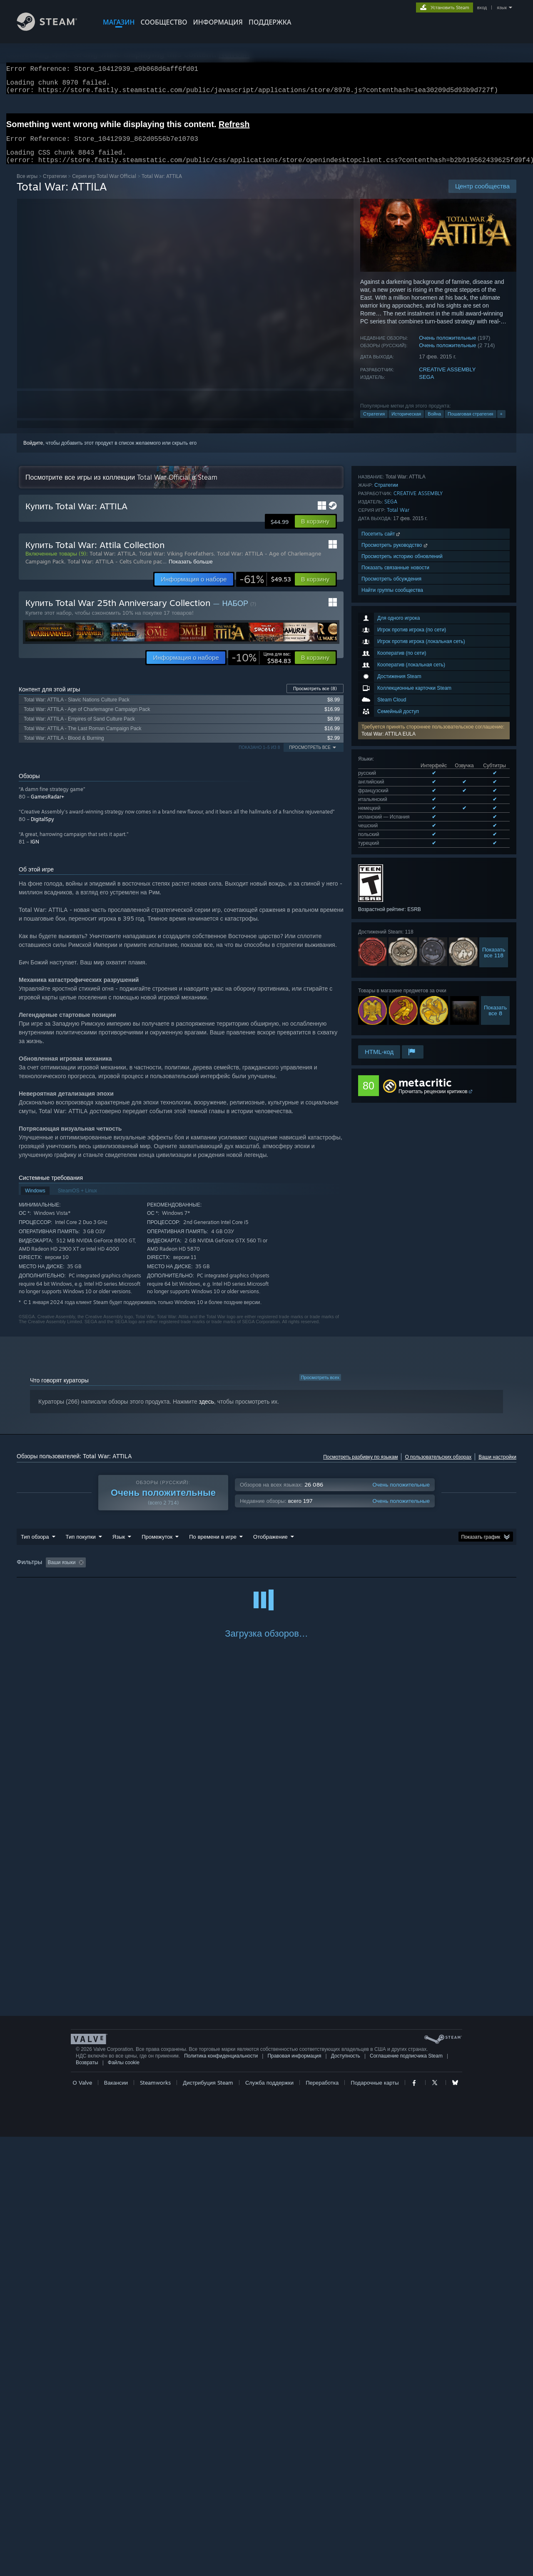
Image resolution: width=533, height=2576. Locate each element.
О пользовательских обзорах (438, 1467)
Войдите (33, 453)
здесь (206, 1411)
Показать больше (191, 571)
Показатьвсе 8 (495, 853)
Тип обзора (35, 1546)
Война (434, 423)
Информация (218, 22)
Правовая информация (294, 2495)
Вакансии (116, 2521)
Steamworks (155, 2521)
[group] (266, 1573)
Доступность (345, 2495)
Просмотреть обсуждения (391, 994)
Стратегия (374, 423)
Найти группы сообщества (392, 1005)
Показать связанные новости (395, 983)
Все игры (27, 186)
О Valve (82, 2521)
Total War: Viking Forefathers (176, 563)
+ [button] (501, 423)
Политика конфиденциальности (221, 2495)
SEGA (426, 387)
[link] (265, 589)
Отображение (270, 1546)
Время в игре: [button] (213, 1572)
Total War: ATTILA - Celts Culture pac (114, 571)
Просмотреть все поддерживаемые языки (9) (410, 688)
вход (482, 7)
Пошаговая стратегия (470, 423)
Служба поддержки (269, 2521)
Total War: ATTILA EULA (388, 604)
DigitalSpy (42, 829)
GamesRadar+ (47, 807)
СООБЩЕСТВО (163, 22)
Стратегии (55, 186)
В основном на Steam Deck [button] (276, 1572)
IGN (34, 852)
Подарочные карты (375, 2521)
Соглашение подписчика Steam (406, 2495)
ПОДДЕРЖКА (270, 22)
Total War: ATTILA (113, 563)
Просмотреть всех (320, 1387)
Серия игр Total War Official (104, 186)
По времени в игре (213, 1546)
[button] (434, 600)
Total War (398, 925)
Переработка (322, 2521)
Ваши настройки (497, 1467)
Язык (118, 1546)
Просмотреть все (315, 698)
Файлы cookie (123, 2502)
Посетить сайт (381, 949)
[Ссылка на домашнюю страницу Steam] (53, 28)
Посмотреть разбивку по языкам (360, 1467)
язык (502, 7)
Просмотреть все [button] (310, 757)
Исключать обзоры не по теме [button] (147, 1572)
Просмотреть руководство (395, 960)
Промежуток (157, 1546)
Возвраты (87, 2502)
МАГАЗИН (118, 22)
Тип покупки (81, 1546)
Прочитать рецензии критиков (433, 1074)
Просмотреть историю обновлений (402, 972)
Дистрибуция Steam (208, 2521)
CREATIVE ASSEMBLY (447, 379)
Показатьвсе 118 (493, 795)
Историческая (406, 423)
